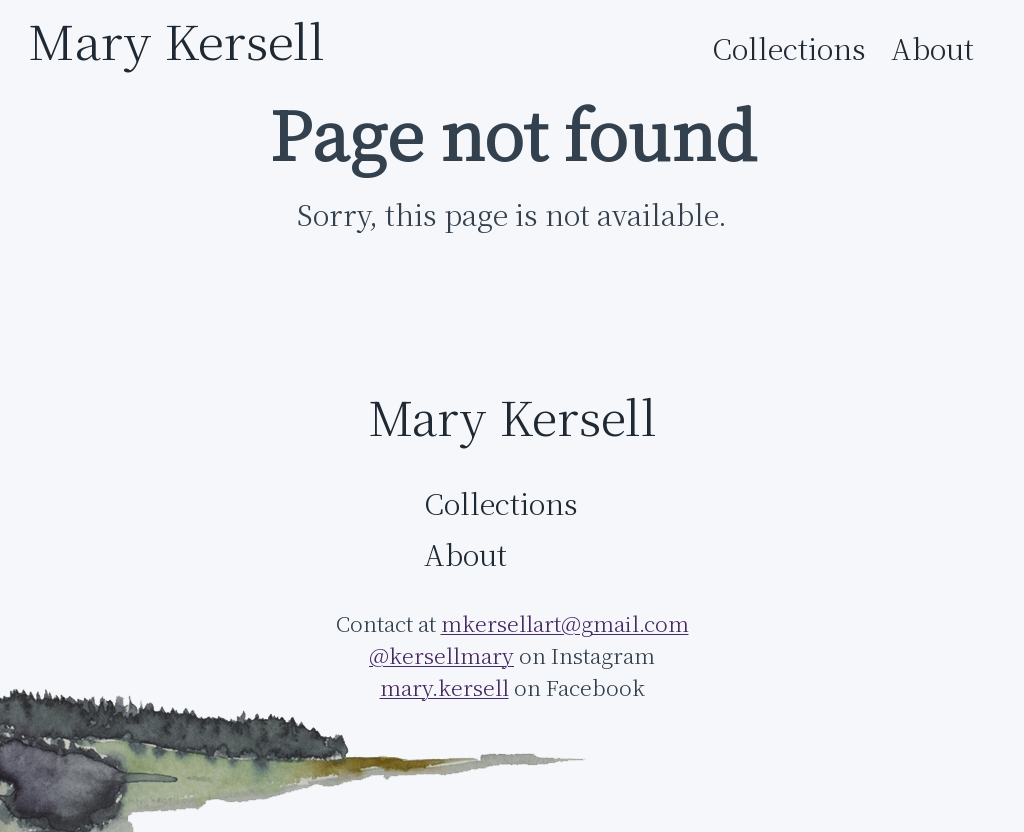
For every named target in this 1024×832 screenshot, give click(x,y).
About (932, 49)
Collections (789, 49)
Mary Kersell (176, 40)
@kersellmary (441, 655)
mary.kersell (444, 687)
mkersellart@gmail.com (565, 623)
